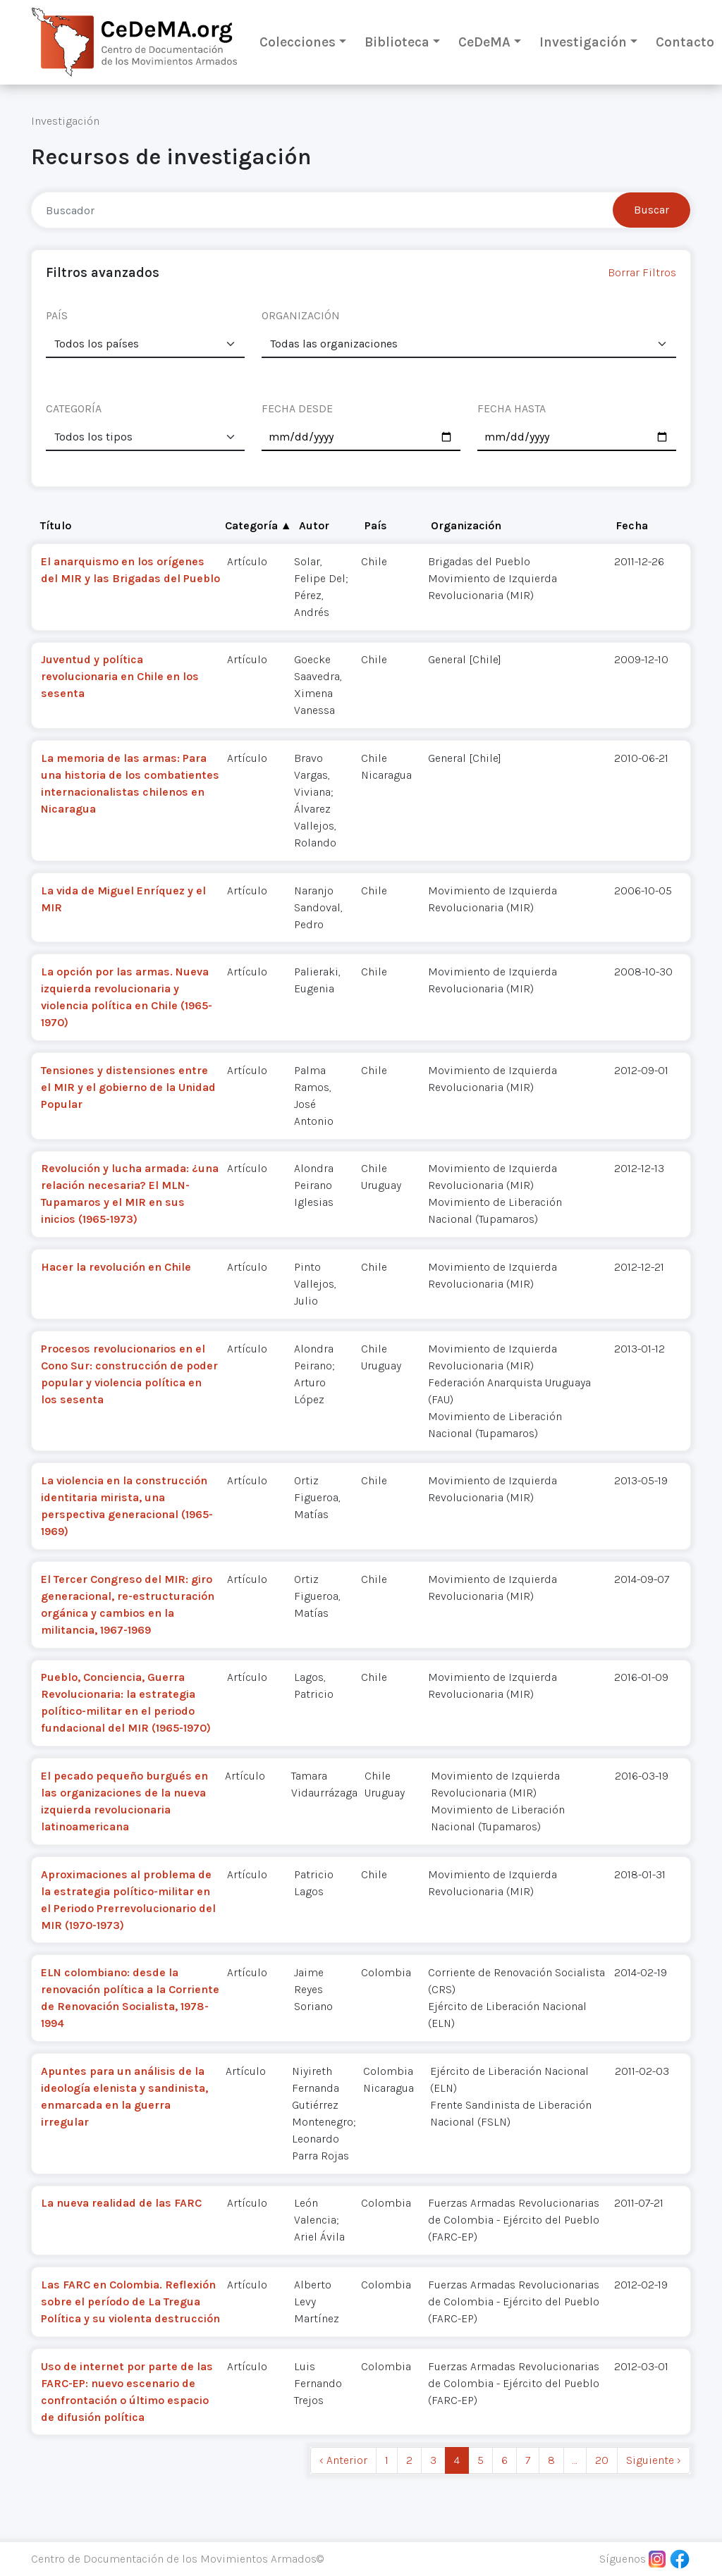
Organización (466, 525)
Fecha (632, 525)
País (376, 525)
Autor (314, 525)
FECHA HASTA (511, 408)
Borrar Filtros (642, 272)
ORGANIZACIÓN (301, 315)
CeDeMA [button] (484, 42)
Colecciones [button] (297, 42)
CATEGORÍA (74, 408)
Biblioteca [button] (397, 42)
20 (601, 2460)
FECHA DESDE (297, 408)
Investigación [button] (583, 42)
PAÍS (57, 315)
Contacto (685, 42)
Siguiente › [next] (653, 2460)
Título (55, 525)
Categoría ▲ (258, 525)
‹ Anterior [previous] (343, 2460)
